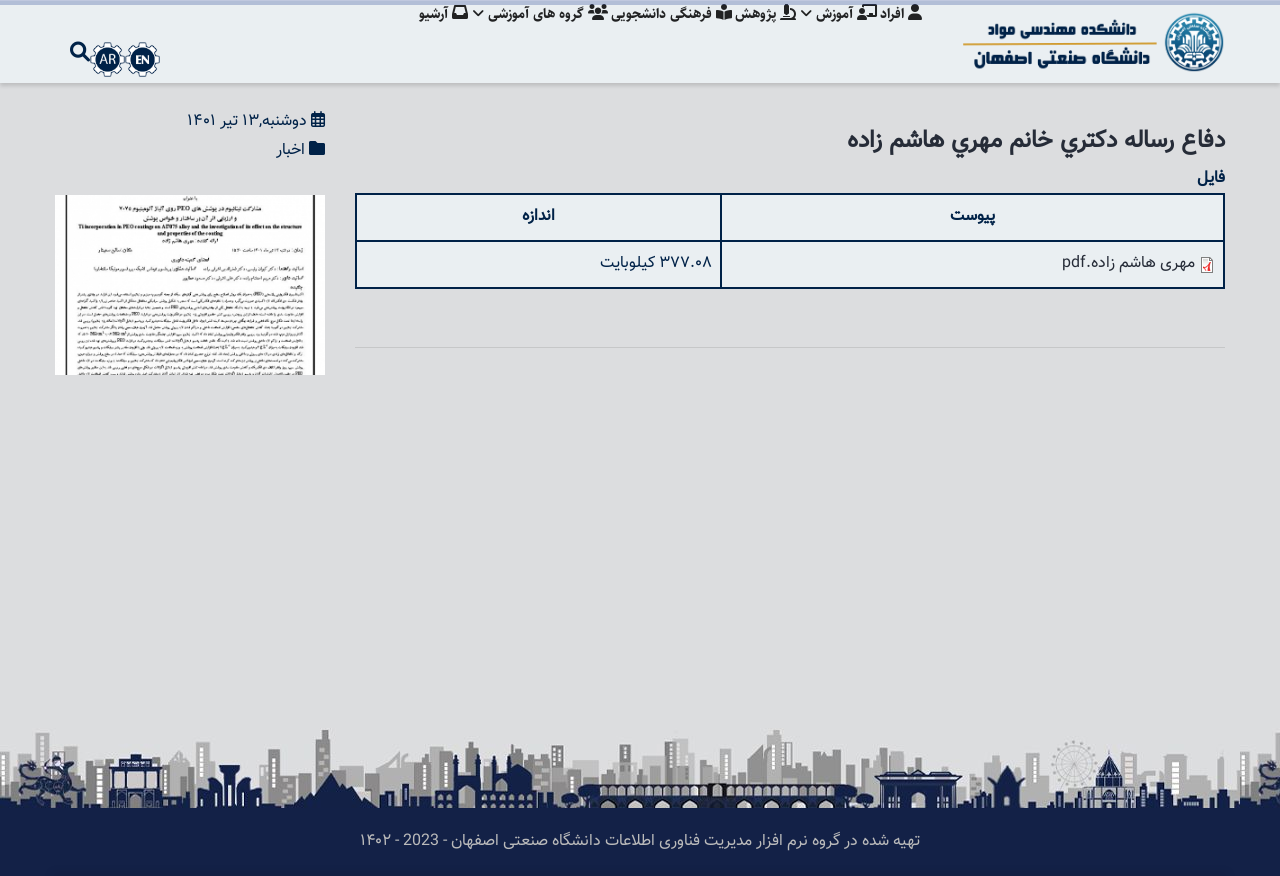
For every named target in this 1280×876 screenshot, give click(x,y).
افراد (901, 35)
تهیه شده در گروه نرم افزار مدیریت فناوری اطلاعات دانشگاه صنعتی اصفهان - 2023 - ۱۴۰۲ (640, 841)
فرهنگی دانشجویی (662, 35)
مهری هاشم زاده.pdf (1128, 263)
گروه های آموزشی (528, 35)
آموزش (836, 35)
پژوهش (759, 35)
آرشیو (428, 35)
